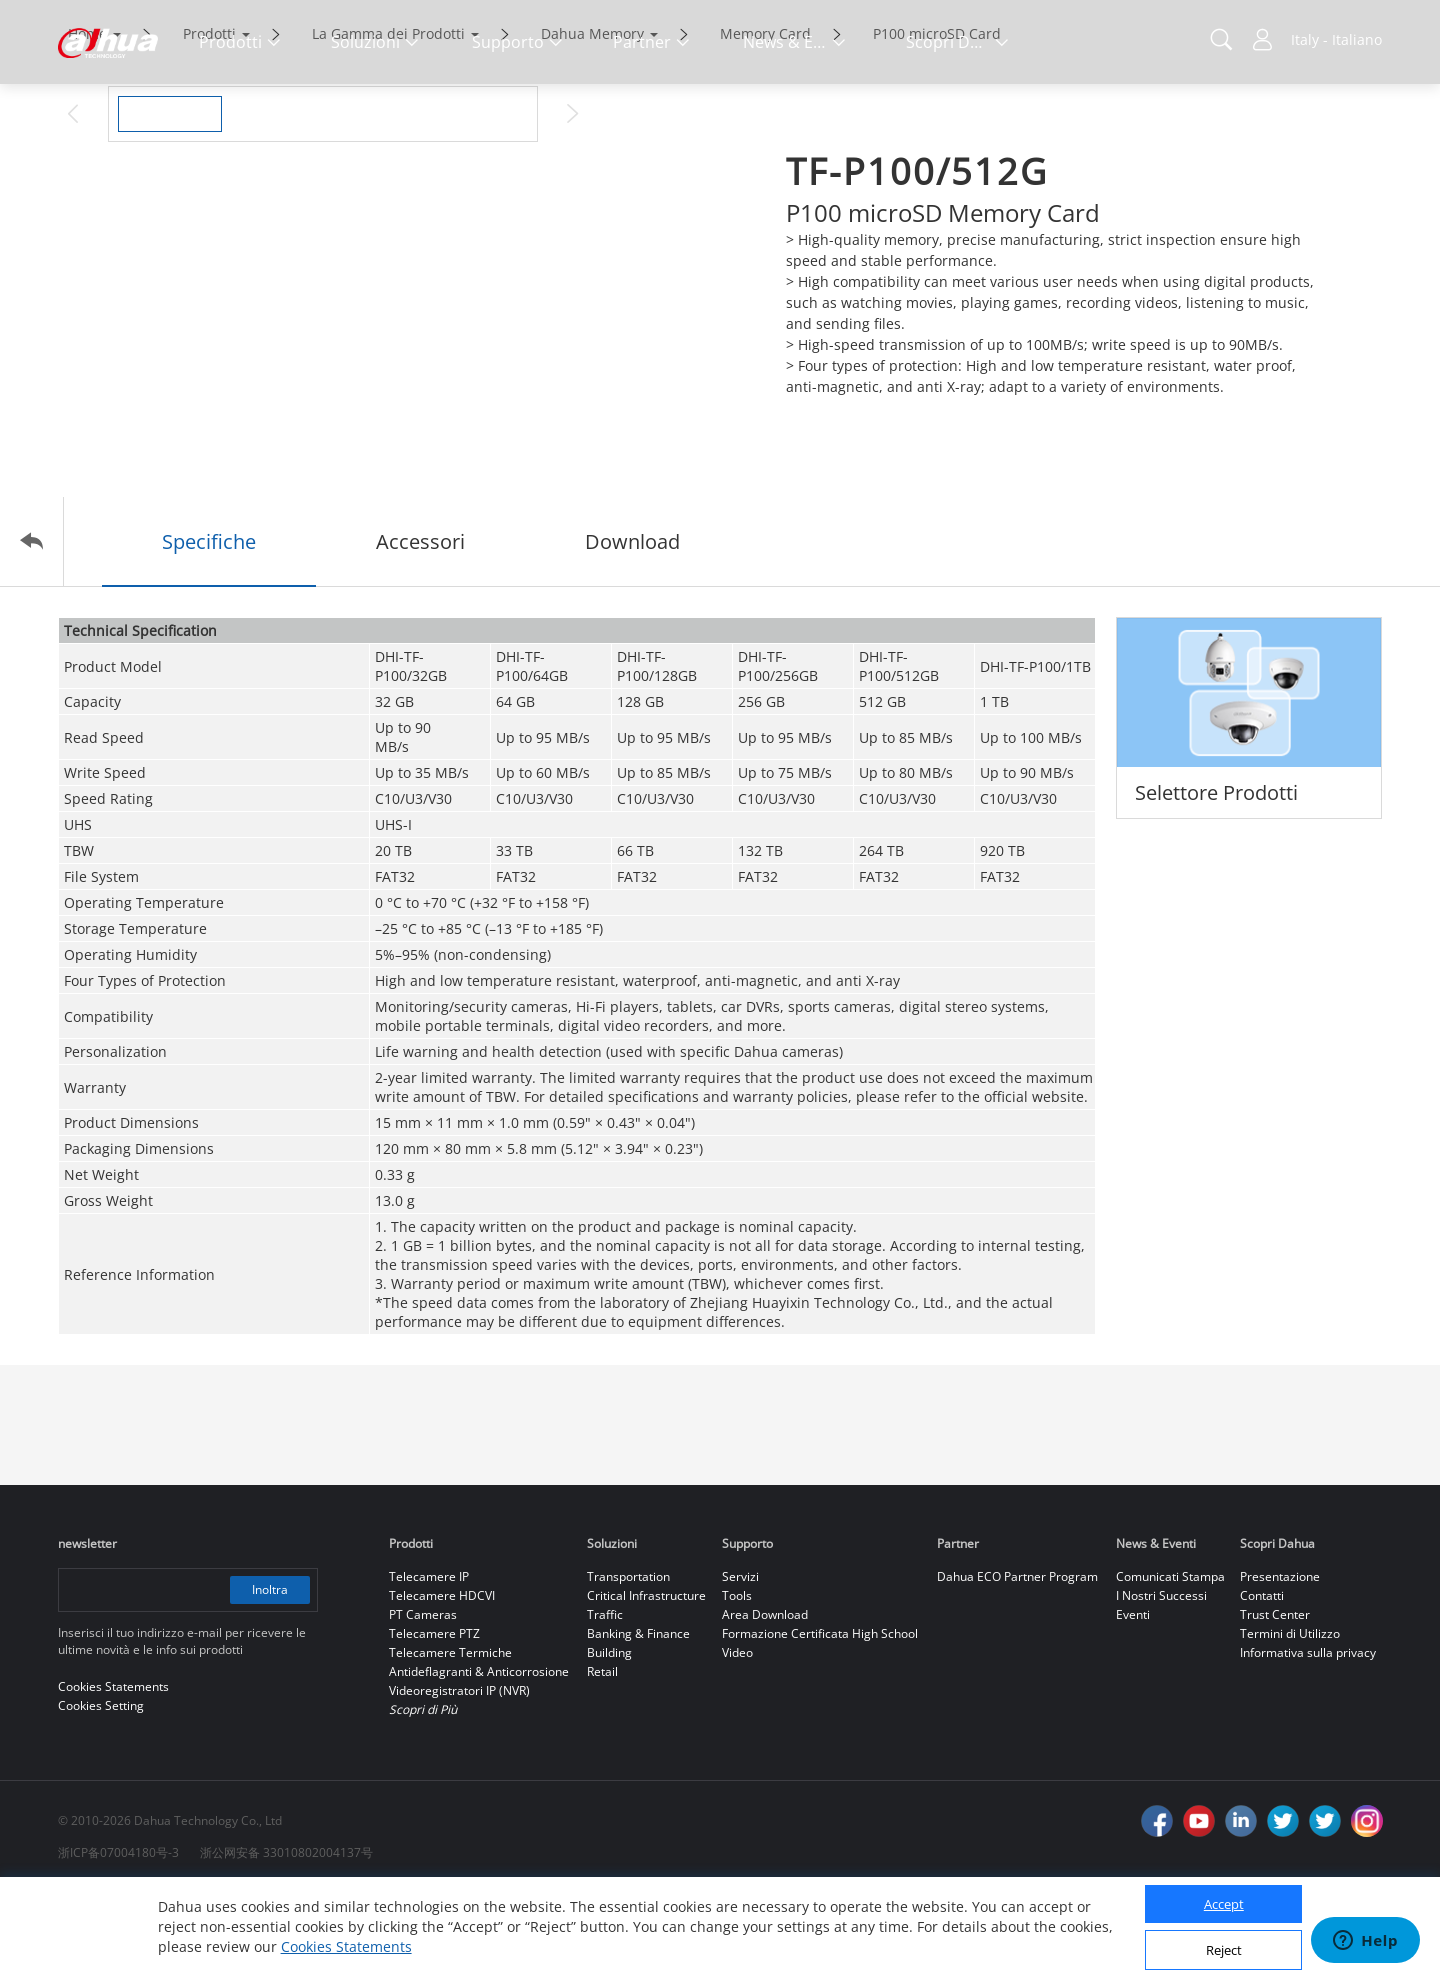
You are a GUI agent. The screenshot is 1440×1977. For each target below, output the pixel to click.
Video (737, 1736)
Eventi (1133, 1698)
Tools (737, 1679)
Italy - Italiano (1336, 39)
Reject (1224, 1950)
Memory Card (765, 117)
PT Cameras (423, 1698)
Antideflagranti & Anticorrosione (479, 1755)
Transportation (628, 1660)
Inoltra (270, 1673)
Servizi (740, 1660)
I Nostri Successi (1161, 1679)
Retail (602, 1755)
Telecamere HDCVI (442, 1679)
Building (609, 1736)
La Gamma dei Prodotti (388, 117)
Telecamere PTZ (434, 1717)
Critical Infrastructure (646, 1679)
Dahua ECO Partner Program (1017, 1660)
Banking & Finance (638, 1717)
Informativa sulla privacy (1308, 1736)
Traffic (605, 1698)
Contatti (1262, 1679)
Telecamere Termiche (450, 1736)
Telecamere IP (429, 1660)
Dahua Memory (592, 117)
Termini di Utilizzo (1290, 1717)
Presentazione (1280, 1660)
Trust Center (1275, 1698)
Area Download (765, 1698)
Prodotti (209, 117)
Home (87, 117)
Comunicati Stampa (1170, 1660)
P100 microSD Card (937, 117)
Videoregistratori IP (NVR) (459, 1774)
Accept (1224, 1904)
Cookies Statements (346, 1946)
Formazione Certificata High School (820, 1717)
